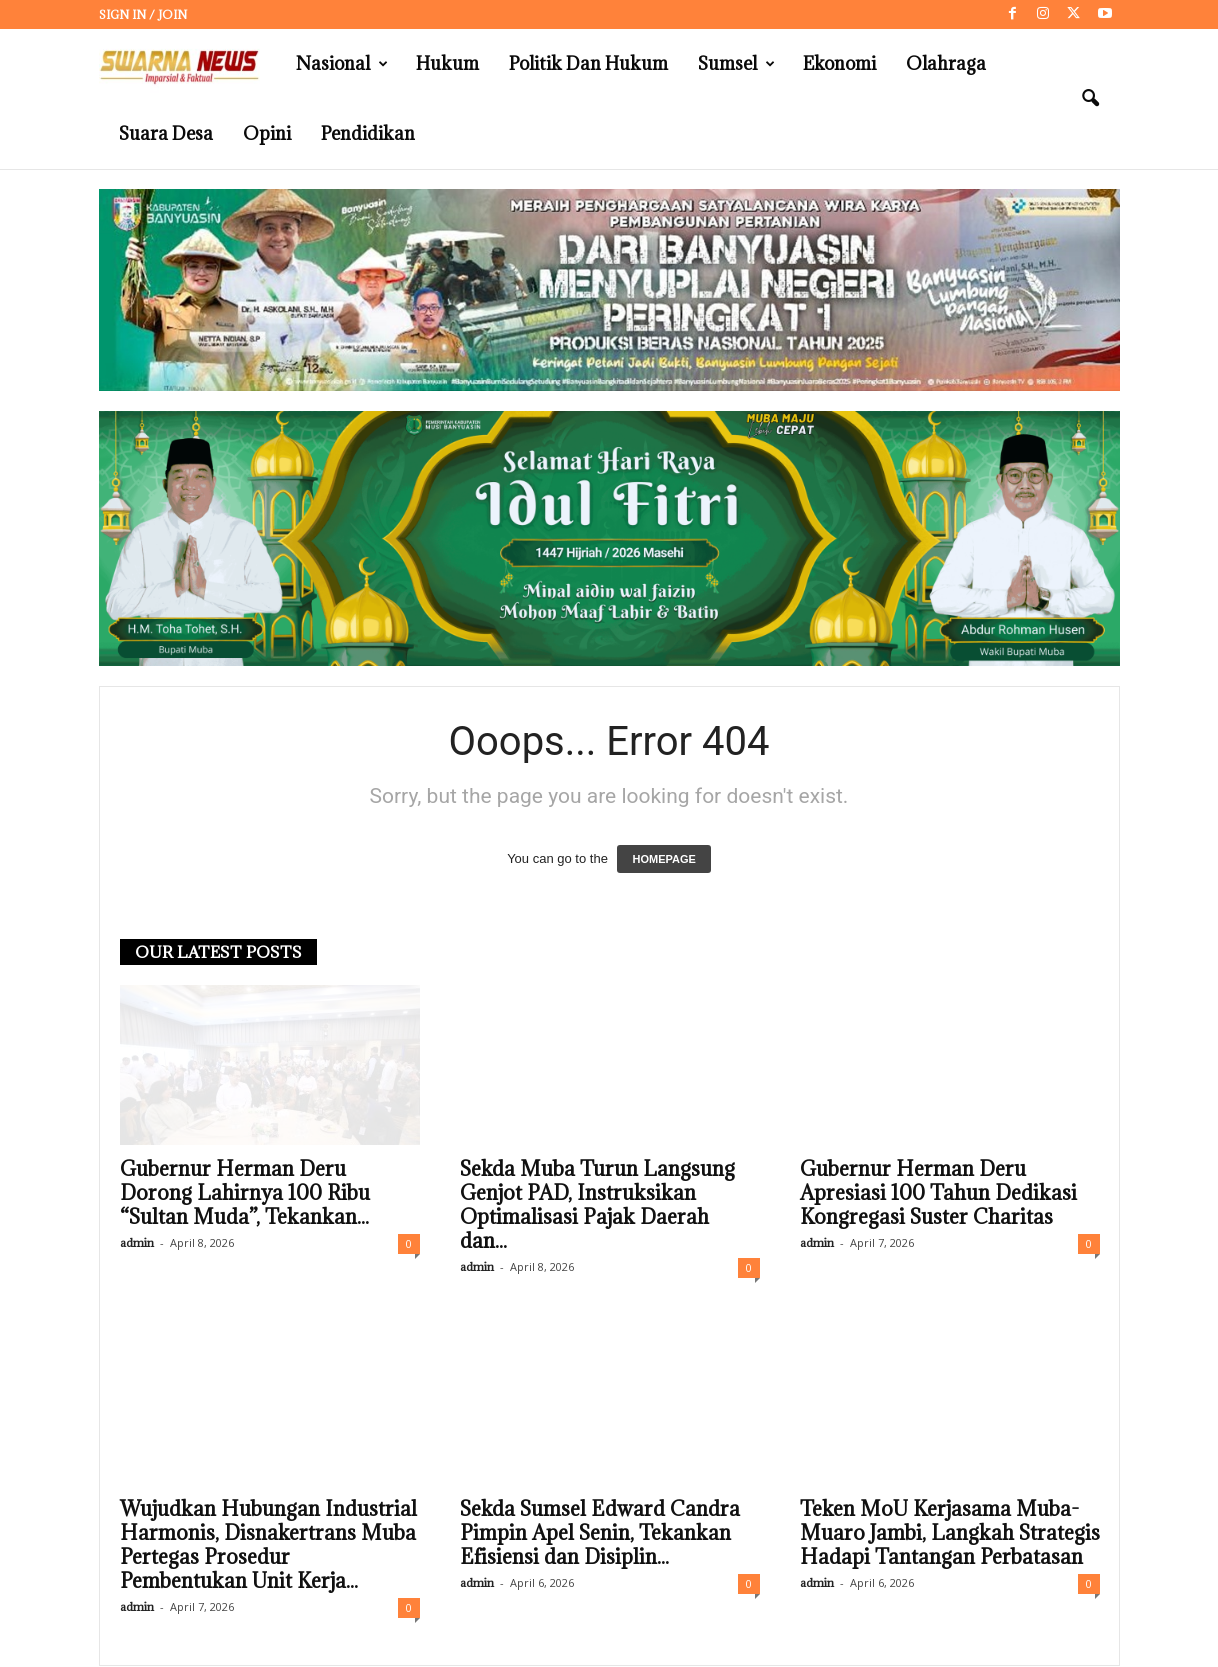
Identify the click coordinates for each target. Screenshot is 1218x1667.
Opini (267, 133)
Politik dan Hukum (588, 63)
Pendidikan (368, 133)
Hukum (447, 63)
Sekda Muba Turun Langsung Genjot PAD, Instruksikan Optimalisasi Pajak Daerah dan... (597, 1206)
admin (137, 1243)
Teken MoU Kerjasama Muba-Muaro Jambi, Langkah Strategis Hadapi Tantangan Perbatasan (950, 1534)
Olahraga (946, 63)
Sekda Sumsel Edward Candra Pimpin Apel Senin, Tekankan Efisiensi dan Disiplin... (600, 1534)
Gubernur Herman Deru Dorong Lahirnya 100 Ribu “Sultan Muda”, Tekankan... (245, 1194)
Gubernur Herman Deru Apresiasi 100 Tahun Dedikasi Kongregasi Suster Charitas (938, 1194)
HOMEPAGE (663, 860)
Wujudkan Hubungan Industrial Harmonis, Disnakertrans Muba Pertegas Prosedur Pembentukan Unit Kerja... (268, 1546)
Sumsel (736, 64)
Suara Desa (166, 133)
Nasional (342, 64)
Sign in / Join (143, 14)
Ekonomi (839, 63)
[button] (1090, 99)
